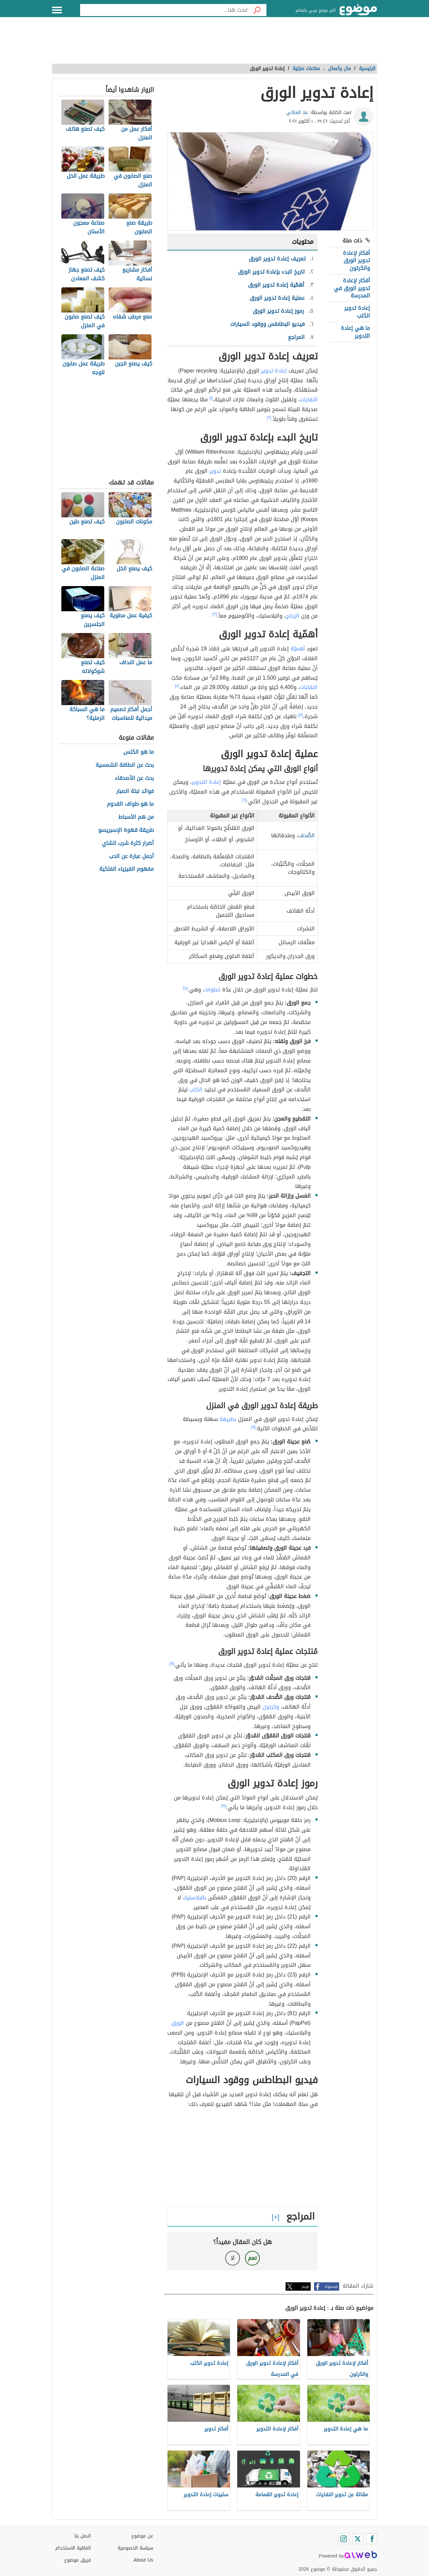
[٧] (253, 1427)
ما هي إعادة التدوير (355, 332)
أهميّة (298, 648)
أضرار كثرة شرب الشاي (128, 843)
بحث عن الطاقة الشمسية (125, 765)
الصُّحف (306, 835)
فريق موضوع (77, 2560)
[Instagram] (343, 2538)
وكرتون (270, 1707)
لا (232, 2258)
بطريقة (228, 1419)
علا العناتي (297, 112)
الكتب (195, 1089)
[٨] (172, 1663)
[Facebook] (371, 2538)
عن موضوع (142, 2535)
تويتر (305, 2286)
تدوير (215, 471)
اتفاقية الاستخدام (73, 2548)
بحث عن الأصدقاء (134, 778)
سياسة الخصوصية (135, 2548)
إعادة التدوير (206, 782)
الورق (177, 2023)
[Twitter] (357, 2538)
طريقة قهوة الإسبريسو (126, 830)
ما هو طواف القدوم (130, 804)
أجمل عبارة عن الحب (131, 856)
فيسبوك (331, 2286)
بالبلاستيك (194, 1897)
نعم (252, 2258)
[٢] (269, 417)
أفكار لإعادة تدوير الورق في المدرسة (352, 288)
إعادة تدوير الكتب (357, 312)
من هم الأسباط (136, 817)
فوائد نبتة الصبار (135, 791)
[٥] (300, 715)
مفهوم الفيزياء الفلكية (126, 869)
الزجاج (292, 616)
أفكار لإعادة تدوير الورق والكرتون (356, 260)
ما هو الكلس (138, 752)
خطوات (212, 989)
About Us (143, 2560)
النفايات (309, 399)
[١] (211, 398)
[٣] (214, 614)
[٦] (244, 800)
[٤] (177, 685)
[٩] (224, 1806)
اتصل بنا (82, 2535)
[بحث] (257, 10)
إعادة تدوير (274, 370)
